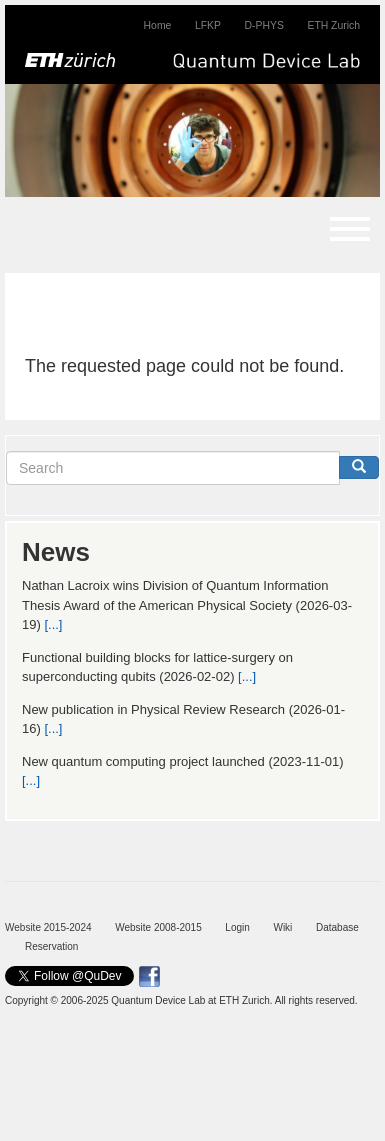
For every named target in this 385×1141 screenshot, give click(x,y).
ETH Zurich (333, 25)
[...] (53, 624)
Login (237, 927)
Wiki (282, 927)
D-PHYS (264, 25)
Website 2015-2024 (48, 927)
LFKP (208, 25)
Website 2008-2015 (158, 927)
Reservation (51, 946)
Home (158, 25)
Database (337, 927)
